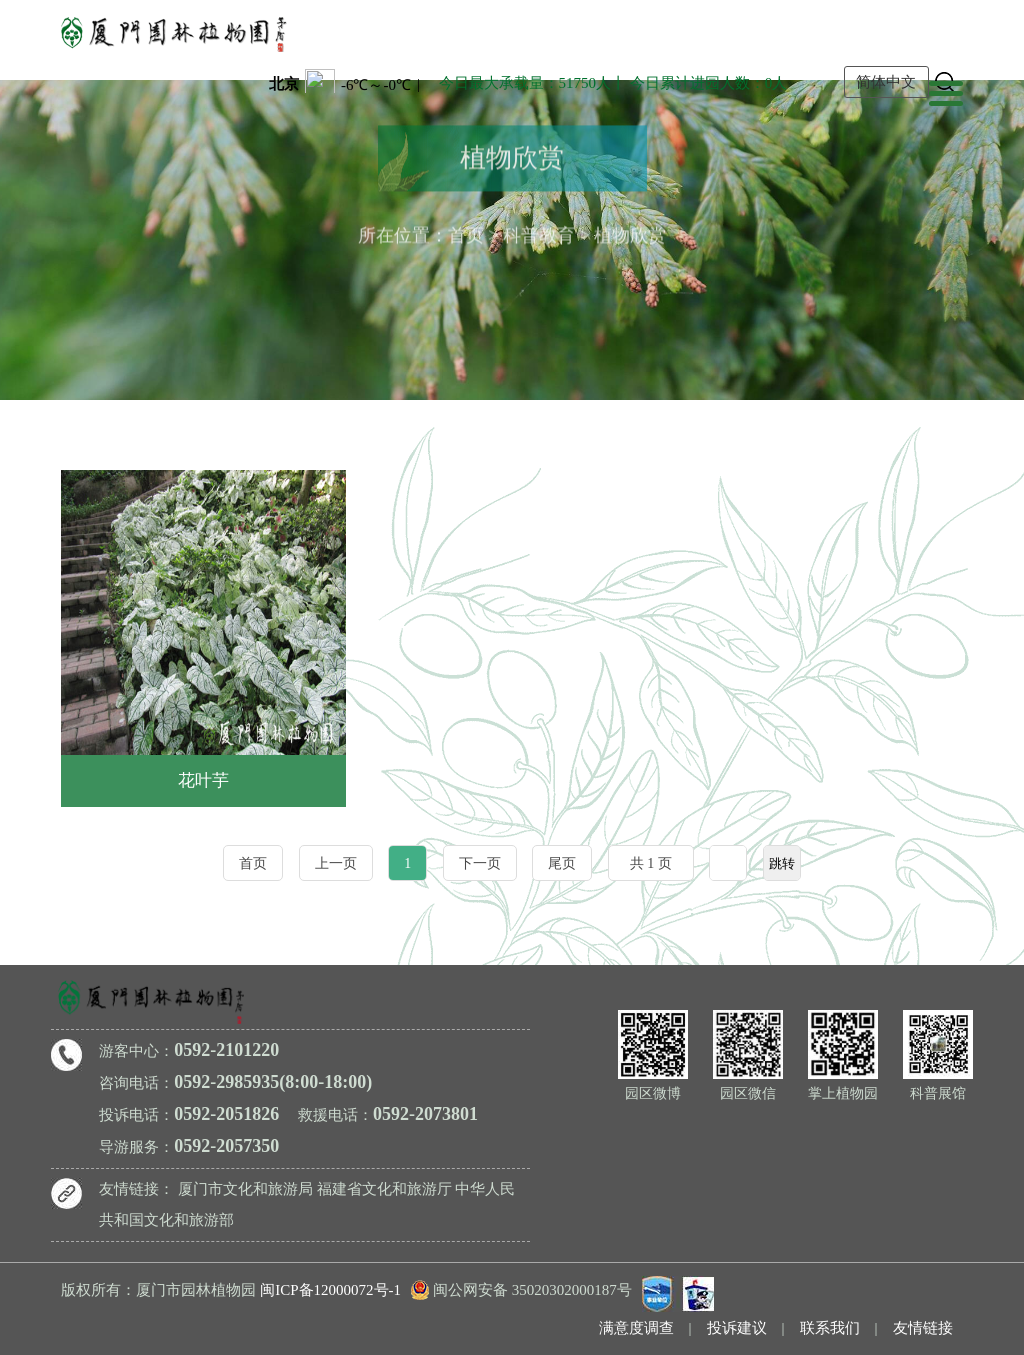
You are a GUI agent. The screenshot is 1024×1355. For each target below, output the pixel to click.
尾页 (562, 863)
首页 (466, 233)
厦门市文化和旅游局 (245, 1189)
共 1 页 (651, 863)
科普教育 (539, 233)
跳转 (782, 863)
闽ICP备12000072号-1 (330, 1290)
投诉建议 (737, 1328)
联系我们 (830, 1328)
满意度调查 (636, 1328)
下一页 (480, 863)
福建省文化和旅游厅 (384, 1189)
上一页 (336, 863)
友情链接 (923, 1328)
